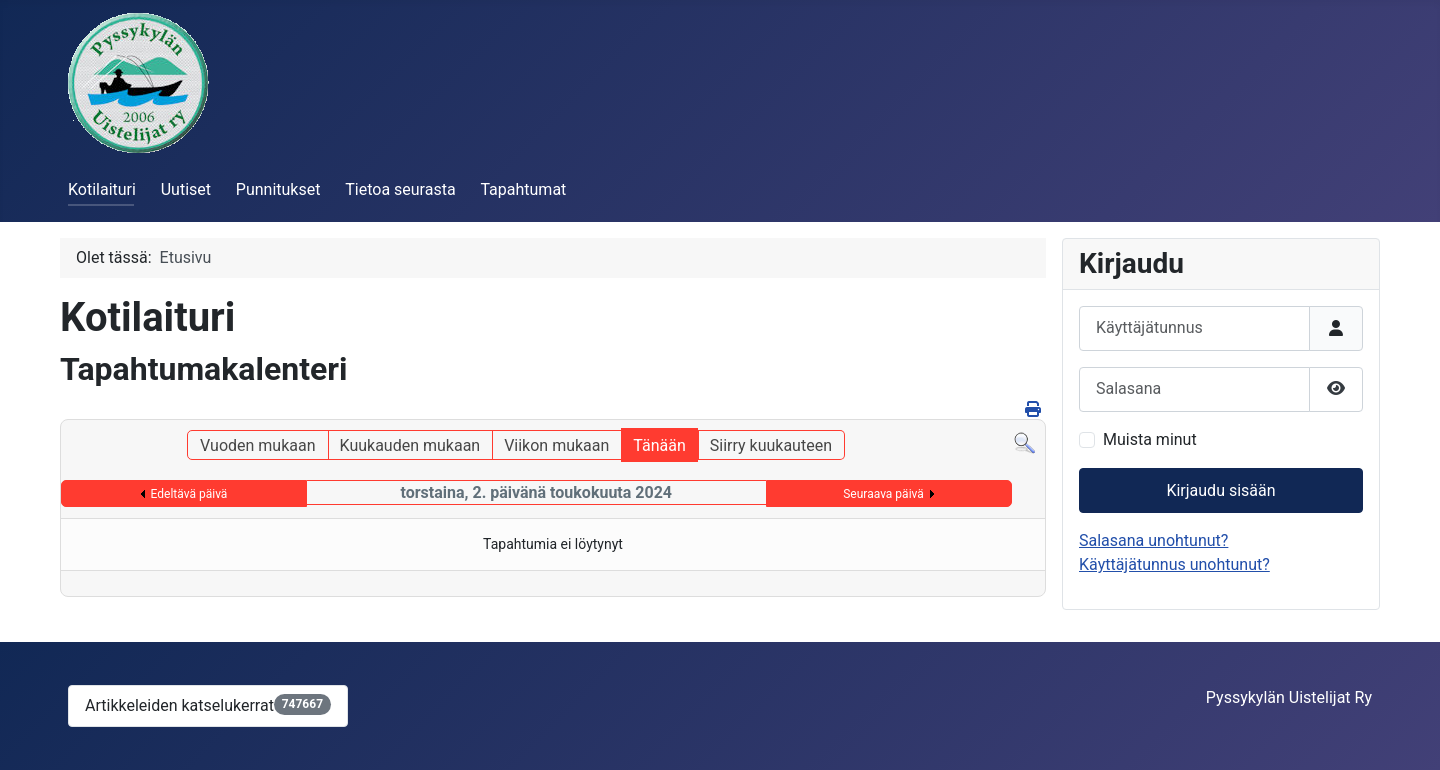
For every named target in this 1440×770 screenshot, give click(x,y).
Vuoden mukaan (257, 445)
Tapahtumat (523, 189)
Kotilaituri (102, 189)
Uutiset (186, 189)
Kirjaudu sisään (1220, 490)
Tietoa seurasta (400, 189)
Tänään (659, 445)
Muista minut (1150, 439)
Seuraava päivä (883, 494)
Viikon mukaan (556, 445)
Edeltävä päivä (189, 494)
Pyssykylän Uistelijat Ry (1289, 697)
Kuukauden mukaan (410, 445)
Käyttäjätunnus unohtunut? (1174, 564)
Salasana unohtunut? (1153, 540)
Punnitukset (278, 189)
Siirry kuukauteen (771, 445)
